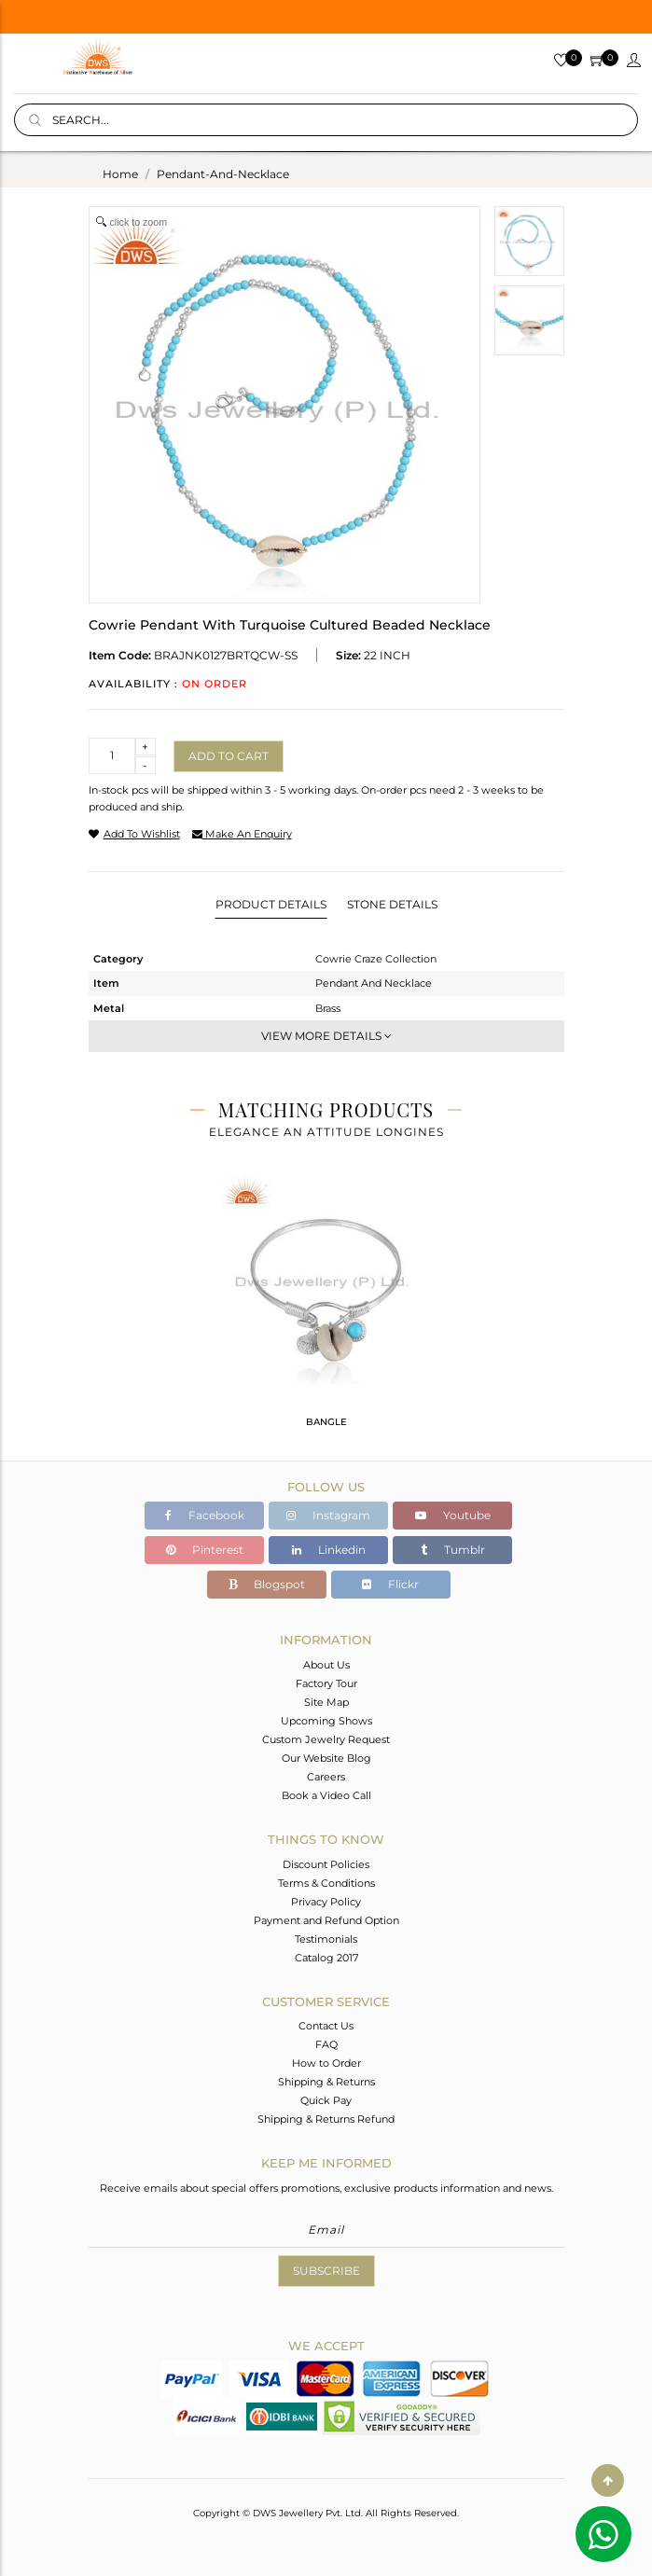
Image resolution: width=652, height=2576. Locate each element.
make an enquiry (242, 833)
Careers (326, 1776)
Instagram (328, 1515)
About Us (326, 1664)
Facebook (204, 1515)
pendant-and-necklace (223, 174)
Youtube (453, 1515)
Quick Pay (326, 2100)
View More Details (326, 1036)
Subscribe (326, 2271)
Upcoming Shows (326, 1720)
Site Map (326, 1702)
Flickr (390, 1584)
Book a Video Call (326, 1795)
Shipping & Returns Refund (326, 2119)
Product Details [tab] (270, 904)
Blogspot (267, 1584)
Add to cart (228, 756)
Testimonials (326, 1939)
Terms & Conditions (326, 1883)
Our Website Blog (326, 1758)
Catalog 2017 (326, 1957)
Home (120, 174)
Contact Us (326, 2025)
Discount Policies (326, 1864)
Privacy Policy (326, 1901)
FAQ (326, 2044)
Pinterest (204, 1550)
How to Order (326, 2063)
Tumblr (453, 1550)
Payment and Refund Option (326, 1920)
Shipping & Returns (326, 2081)
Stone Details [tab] (392, 904)
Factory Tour (326, 1683)
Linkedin (329, 1550)
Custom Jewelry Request (326, 1739)
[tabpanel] (326, 1308)
